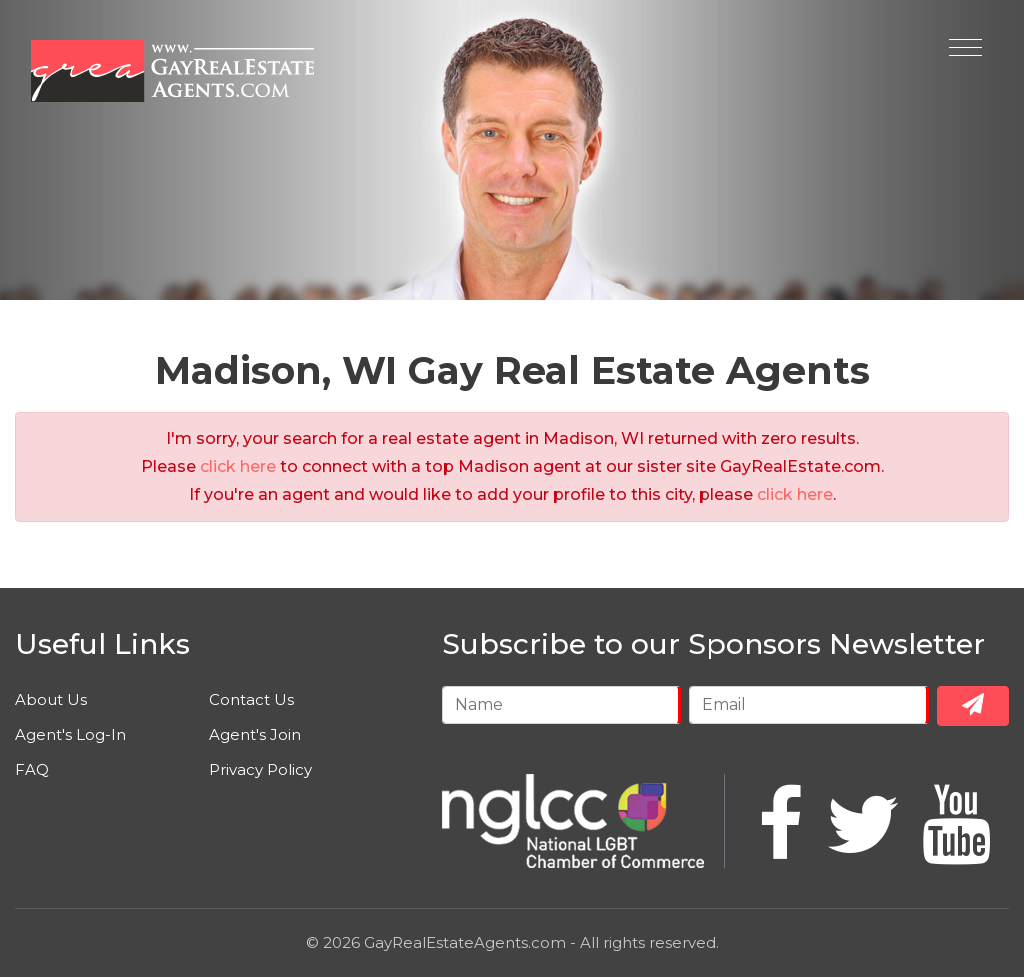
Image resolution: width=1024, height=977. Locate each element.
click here (238, 466)
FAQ (32, 769)
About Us (51, 699)
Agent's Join (255, 734)
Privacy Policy (260, 769)
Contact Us (251, 699)
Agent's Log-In (70, 734)
